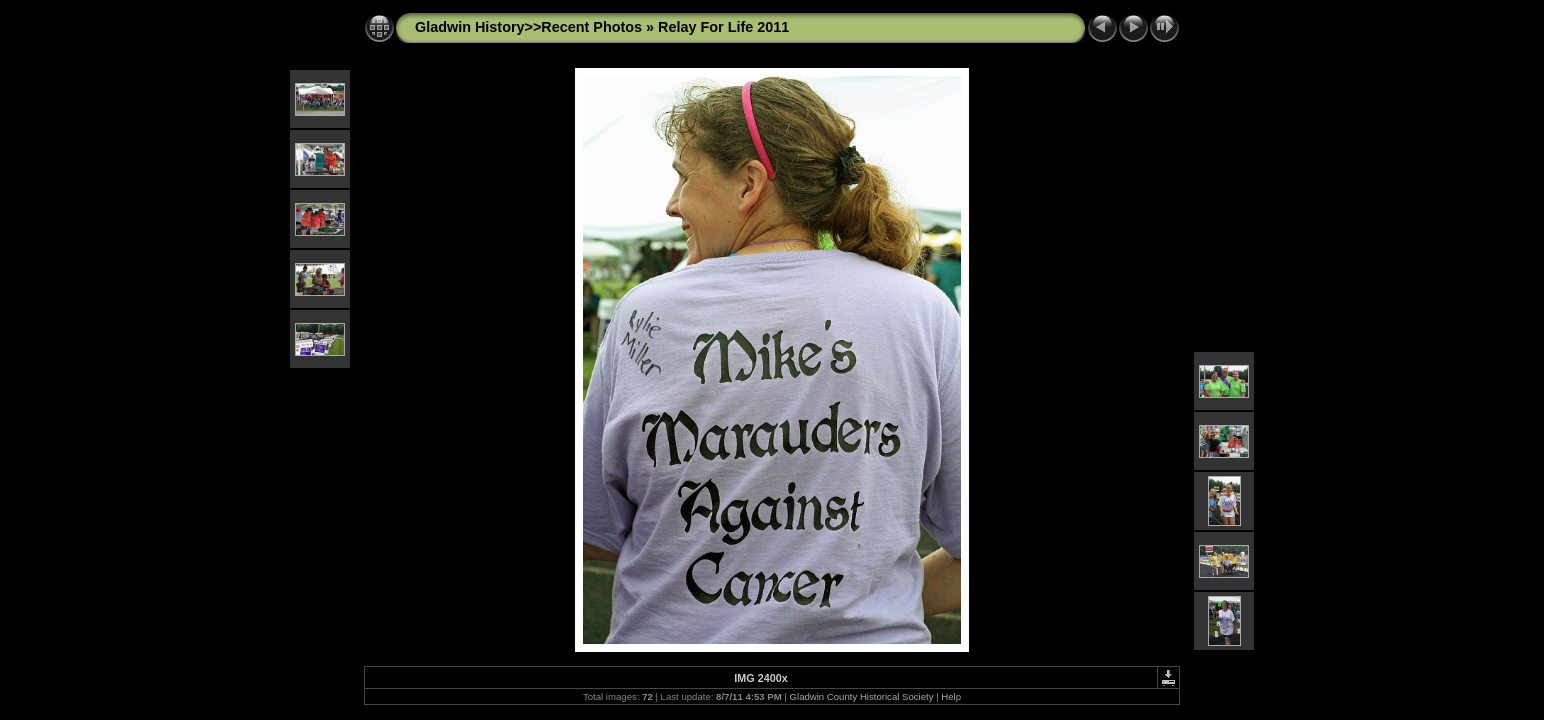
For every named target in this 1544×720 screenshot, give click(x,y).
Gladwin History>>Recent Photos (528, 27)
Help (951, 696)
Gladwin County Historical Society (862, 696)
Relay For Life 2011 (723, 27)
